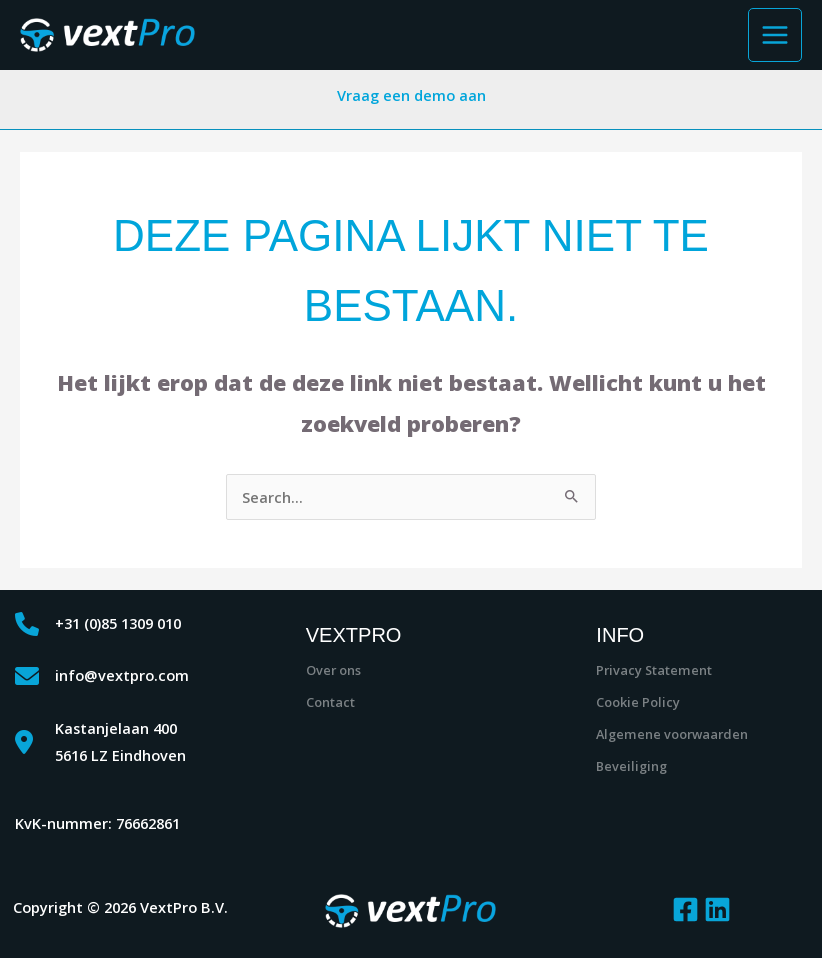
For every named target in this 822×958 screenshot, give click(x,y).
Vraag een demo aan (411, 95)
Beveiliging (631, 766)
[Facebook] (685, 909)
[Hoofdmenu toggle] (775, 35)
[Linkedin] (717, 909)
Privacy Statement (654, 670)
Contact (330, 702)
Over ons (333, 670)
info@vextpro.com (122, 675)
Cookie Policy (638, 702)
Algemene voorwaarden (672, 734)
